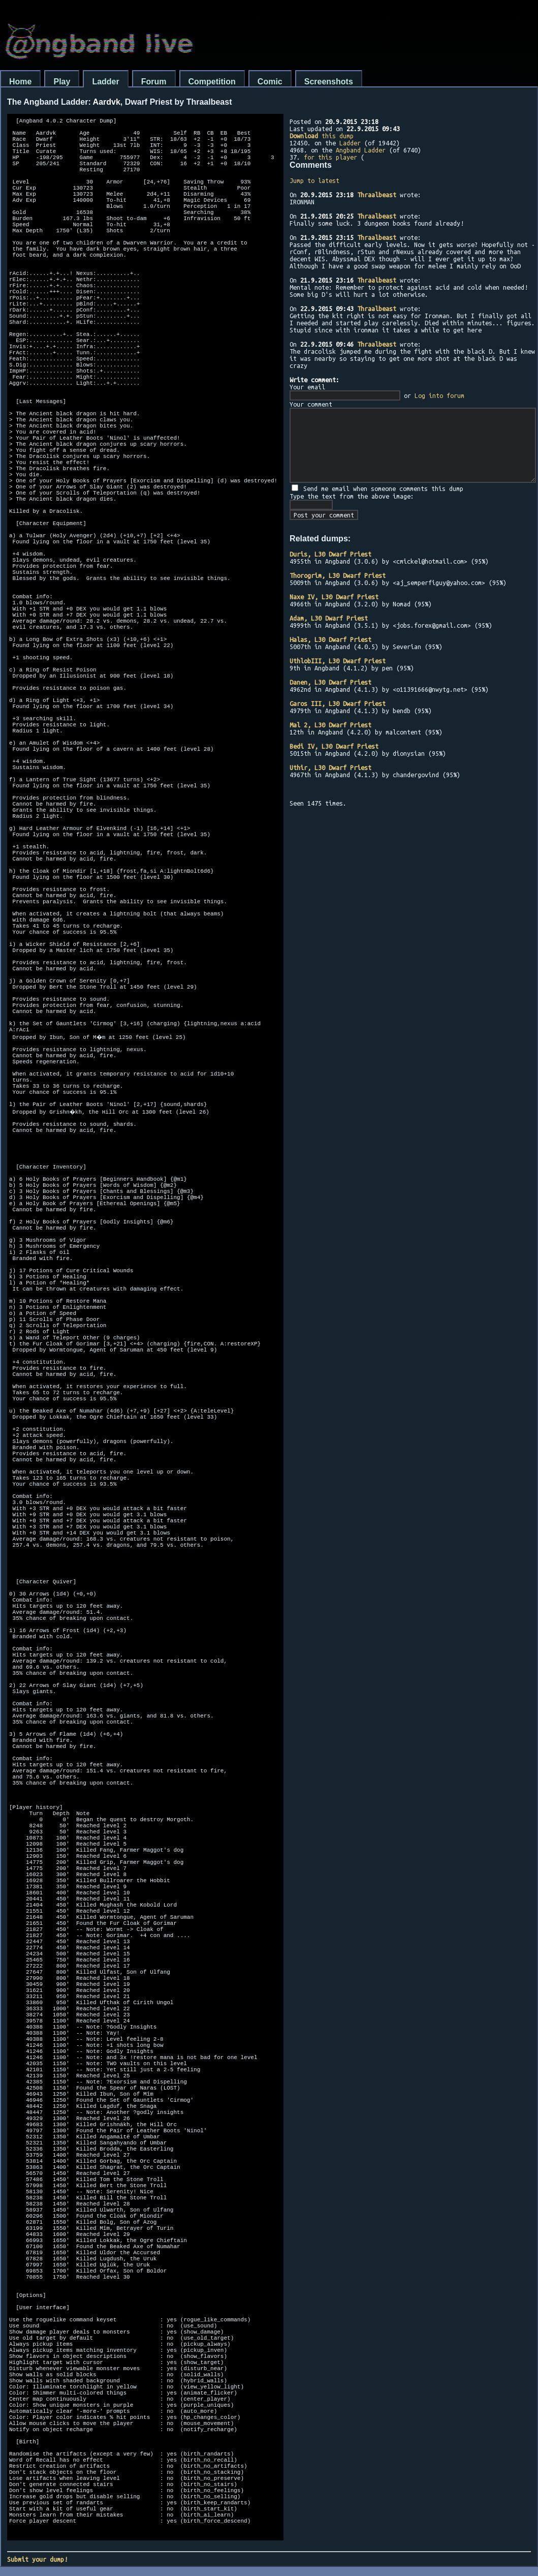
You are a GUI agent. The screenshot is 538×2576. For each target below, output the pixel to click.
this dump (322, 135)
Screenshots (328, 81)
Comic (270, 81)
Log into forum (439, 395)
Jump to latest (314, 180)
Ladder (105, 81)
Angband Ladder (361, 150)
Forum (154, 81)
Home (20, 81)
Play (61, 81)
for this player (330, 157)
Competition (212, 81)
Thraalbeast (376, 194)
